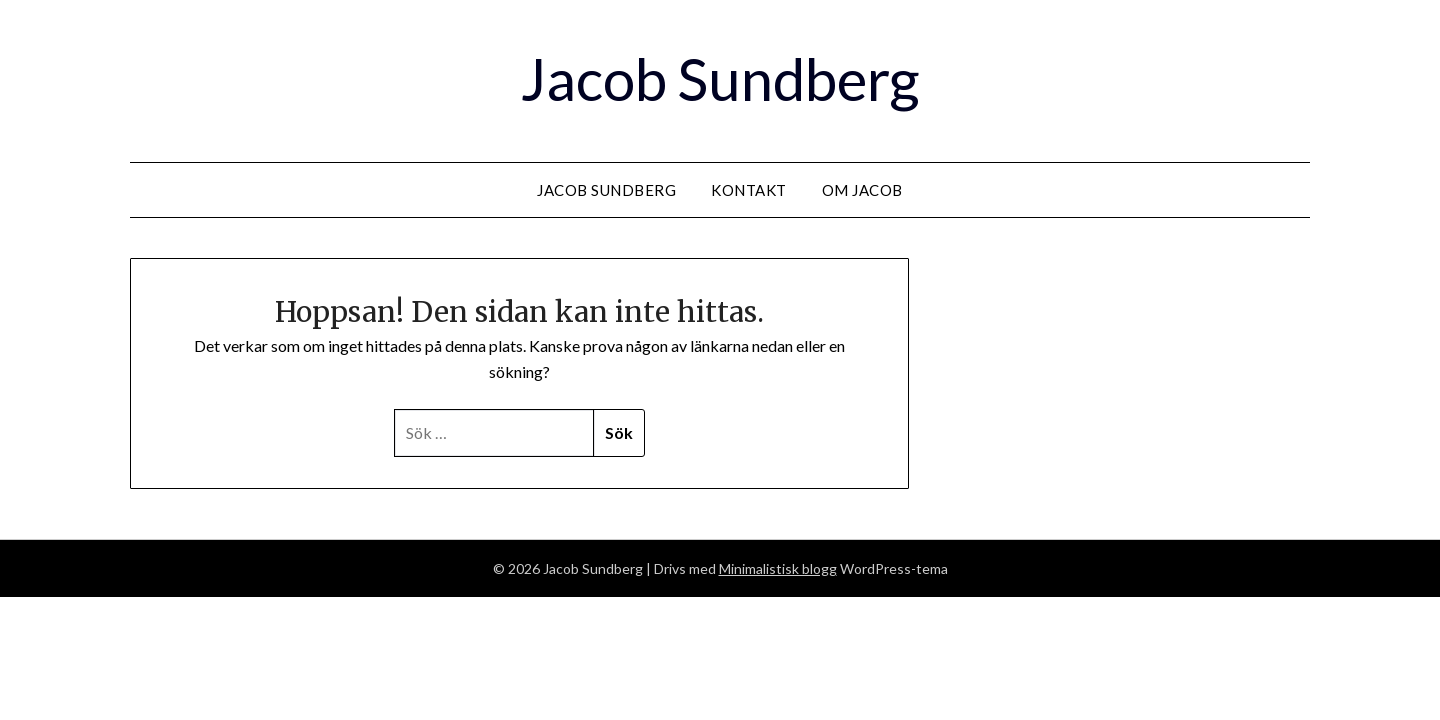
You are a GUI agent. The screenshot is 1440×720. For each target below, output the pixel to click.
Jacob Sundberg (720, 78)
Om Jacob (862, 190)
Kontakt (749, 190)
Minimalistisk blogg (778, 568)
